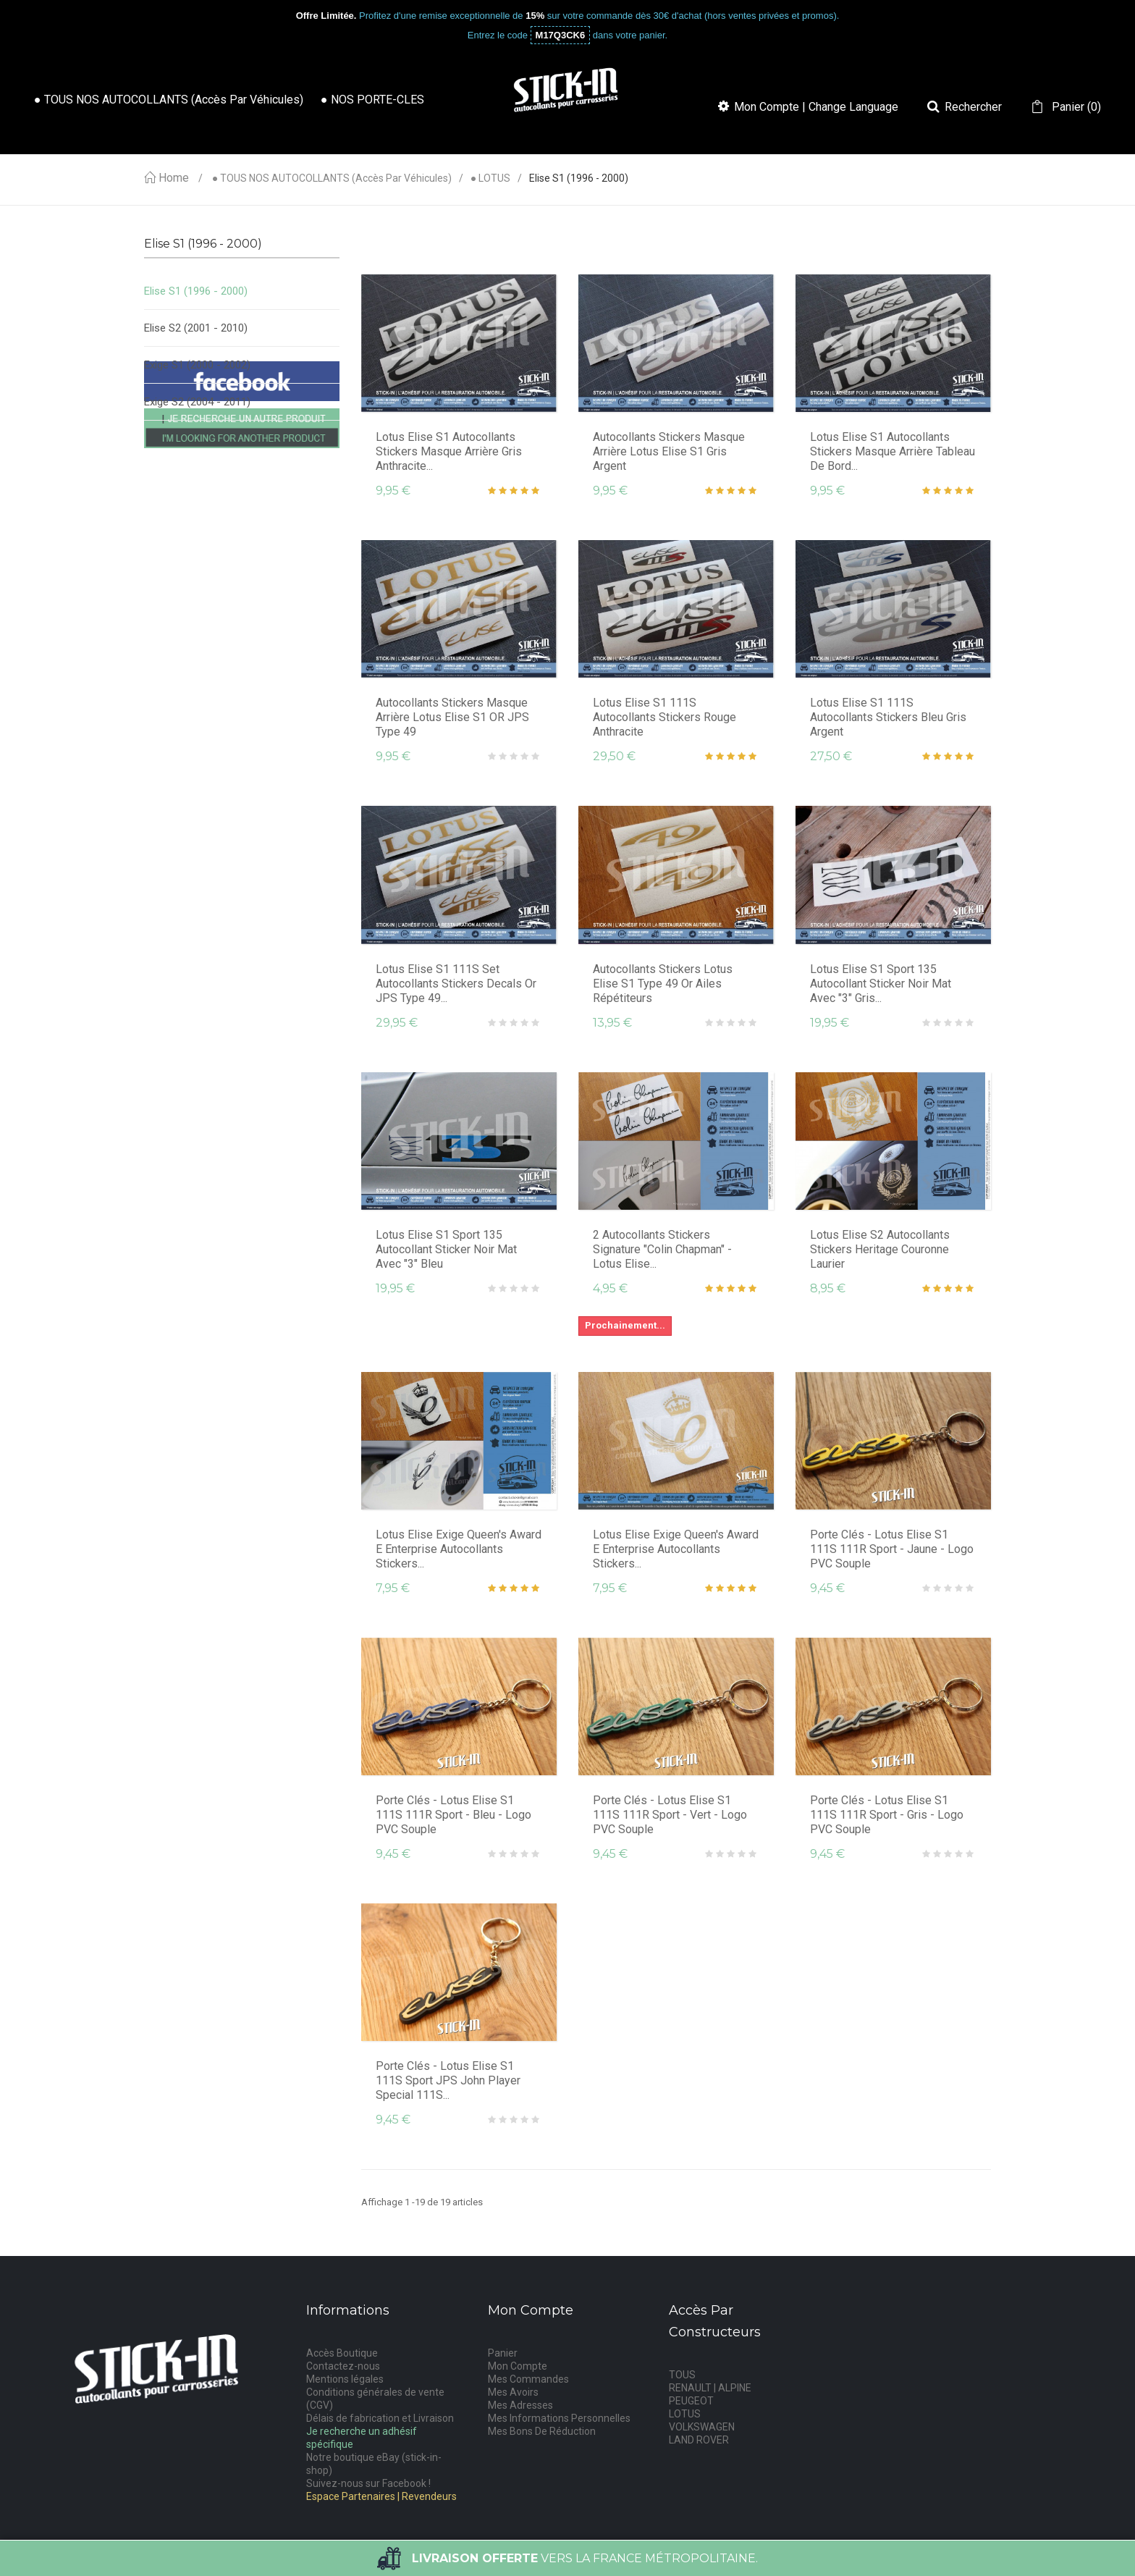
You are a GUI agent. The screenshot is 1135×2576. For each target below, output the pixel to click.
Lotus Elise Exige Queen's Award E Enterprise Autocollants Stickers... (458, 1549)
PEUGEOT (691, 2401)
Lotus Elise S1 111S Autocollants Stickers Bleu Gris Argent (888, 717)
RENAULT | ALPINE (710, 2388)
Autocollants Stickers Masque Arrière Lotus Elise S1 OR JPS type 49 (452, 717)
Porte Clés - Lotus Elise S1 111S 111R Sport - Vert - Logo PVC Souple (670, 1814)
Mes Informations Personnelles (559, 2418)
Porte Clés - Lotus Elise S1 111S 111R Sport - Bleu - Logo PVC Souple (453, 1814)
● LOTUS (490, 178)
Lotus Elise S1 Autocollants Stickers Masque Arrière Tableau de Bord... (892, 451)
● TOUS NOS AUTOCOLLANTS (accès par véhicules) (332, 178)
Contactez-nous (343, 2366)
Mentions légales (345, 2379)
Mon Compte (517, 2366)
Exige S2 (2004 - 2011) (197, 401)
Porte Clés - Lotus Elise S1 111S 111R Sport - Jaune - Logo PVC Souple (892, 1549)
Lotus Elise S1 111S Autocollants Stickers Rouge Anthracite (664, 717)
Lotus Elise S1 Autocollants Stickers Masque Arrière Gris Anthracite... (449, 451)
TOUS (682, 2375)
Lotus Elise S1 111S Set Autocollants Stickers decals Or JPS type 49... (456, 983)
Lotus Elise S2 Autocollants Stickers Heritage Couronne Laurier (880, 1249)
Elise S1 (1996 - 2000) (196, 291)
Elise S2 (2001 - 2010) (196, 327)
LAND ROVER (699, 2440)
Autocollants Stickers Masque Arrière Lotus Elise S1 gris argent (669, 451)
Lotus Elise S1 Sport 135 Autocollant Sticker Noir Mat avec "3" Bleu (446, 1249)
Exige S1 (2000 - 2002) (197, 364)
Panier (503, 2353)
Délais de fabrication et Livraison (380, 2418)
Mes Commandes (528, 2379)
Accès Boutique (342, 2353)
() (1075, 107)
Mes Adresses (520, 2405)
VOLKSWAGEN (702, 2427)
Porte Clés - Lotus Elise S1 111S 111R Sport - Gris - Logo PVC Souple (886, 1814)
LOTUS (685, 2414)
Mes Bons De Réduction (542, 2431)
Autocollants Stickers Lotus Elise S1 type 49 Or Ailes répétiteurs (663, 983)
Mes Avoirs (513, 2392)
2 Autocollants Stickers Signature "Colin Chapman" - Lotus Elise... (662, 1249)
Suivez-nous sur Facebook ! (368, 2483)
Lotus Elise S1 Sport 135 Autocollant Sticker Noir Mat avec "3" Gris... (880, 983)
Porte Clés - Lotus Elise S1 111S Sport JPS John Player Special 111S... (448, 2080)
